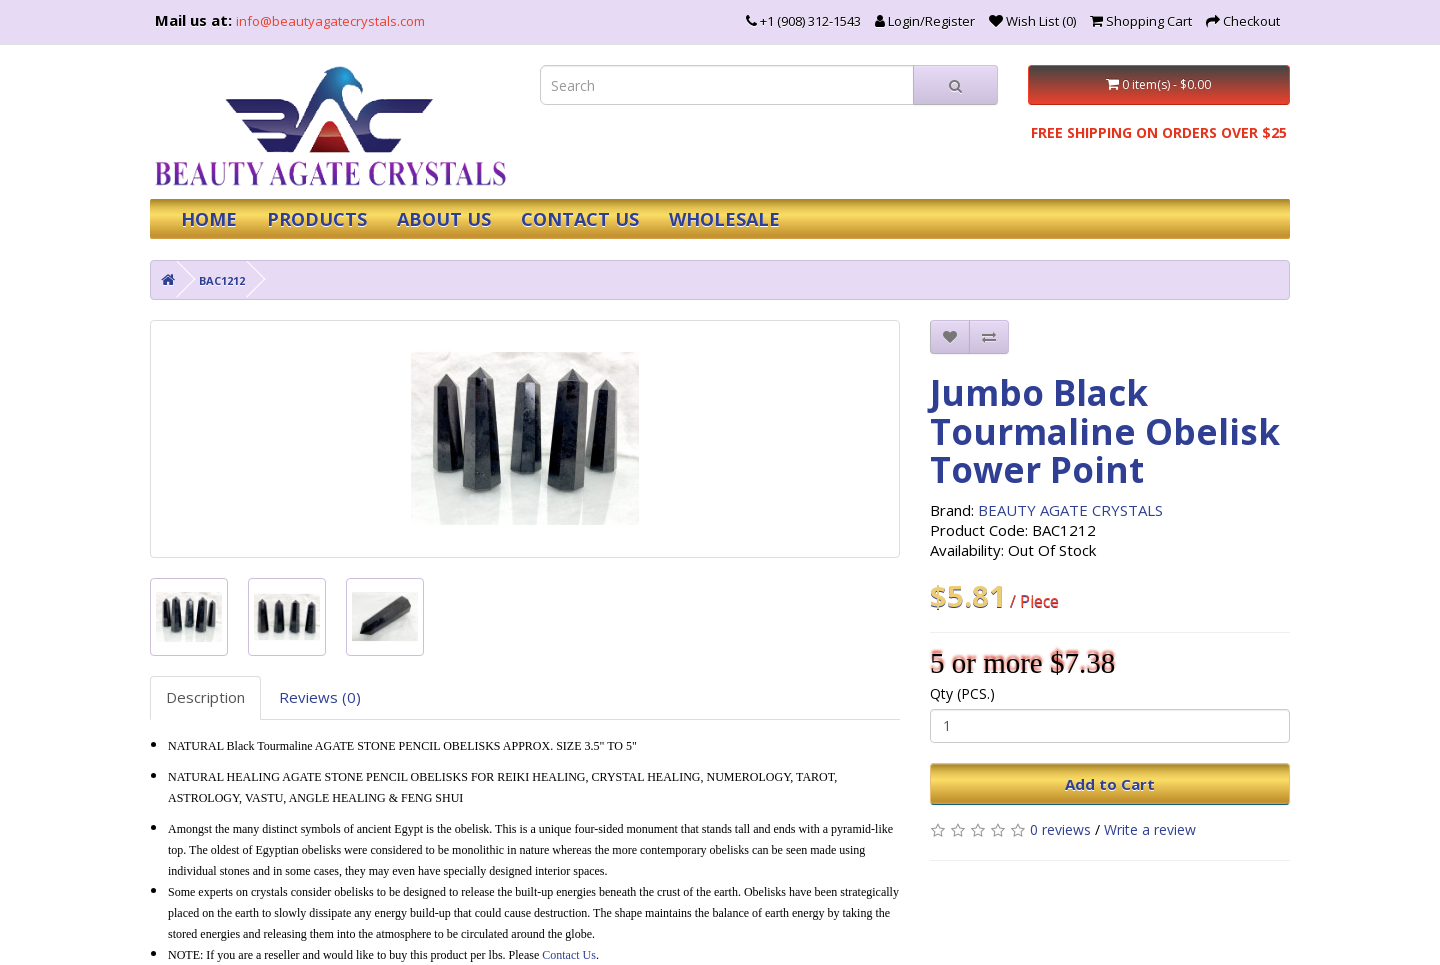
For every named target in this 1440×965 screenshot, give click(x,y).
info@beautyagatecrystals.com (330, 21)
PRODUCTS (317, 219)
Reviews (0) (320, 697)
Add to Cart (1110, 784)
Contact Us (569, 955)
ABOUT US (444, 219)
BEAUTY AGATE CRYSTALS (1070, 510)
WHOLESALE (724, 219)
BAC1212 (222, 280)
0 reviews (1060, 829)
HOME (209, 219)
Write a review (1150, 829)
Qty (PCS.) (962, 693)
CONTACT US (580, 219)
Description (205, 697)
